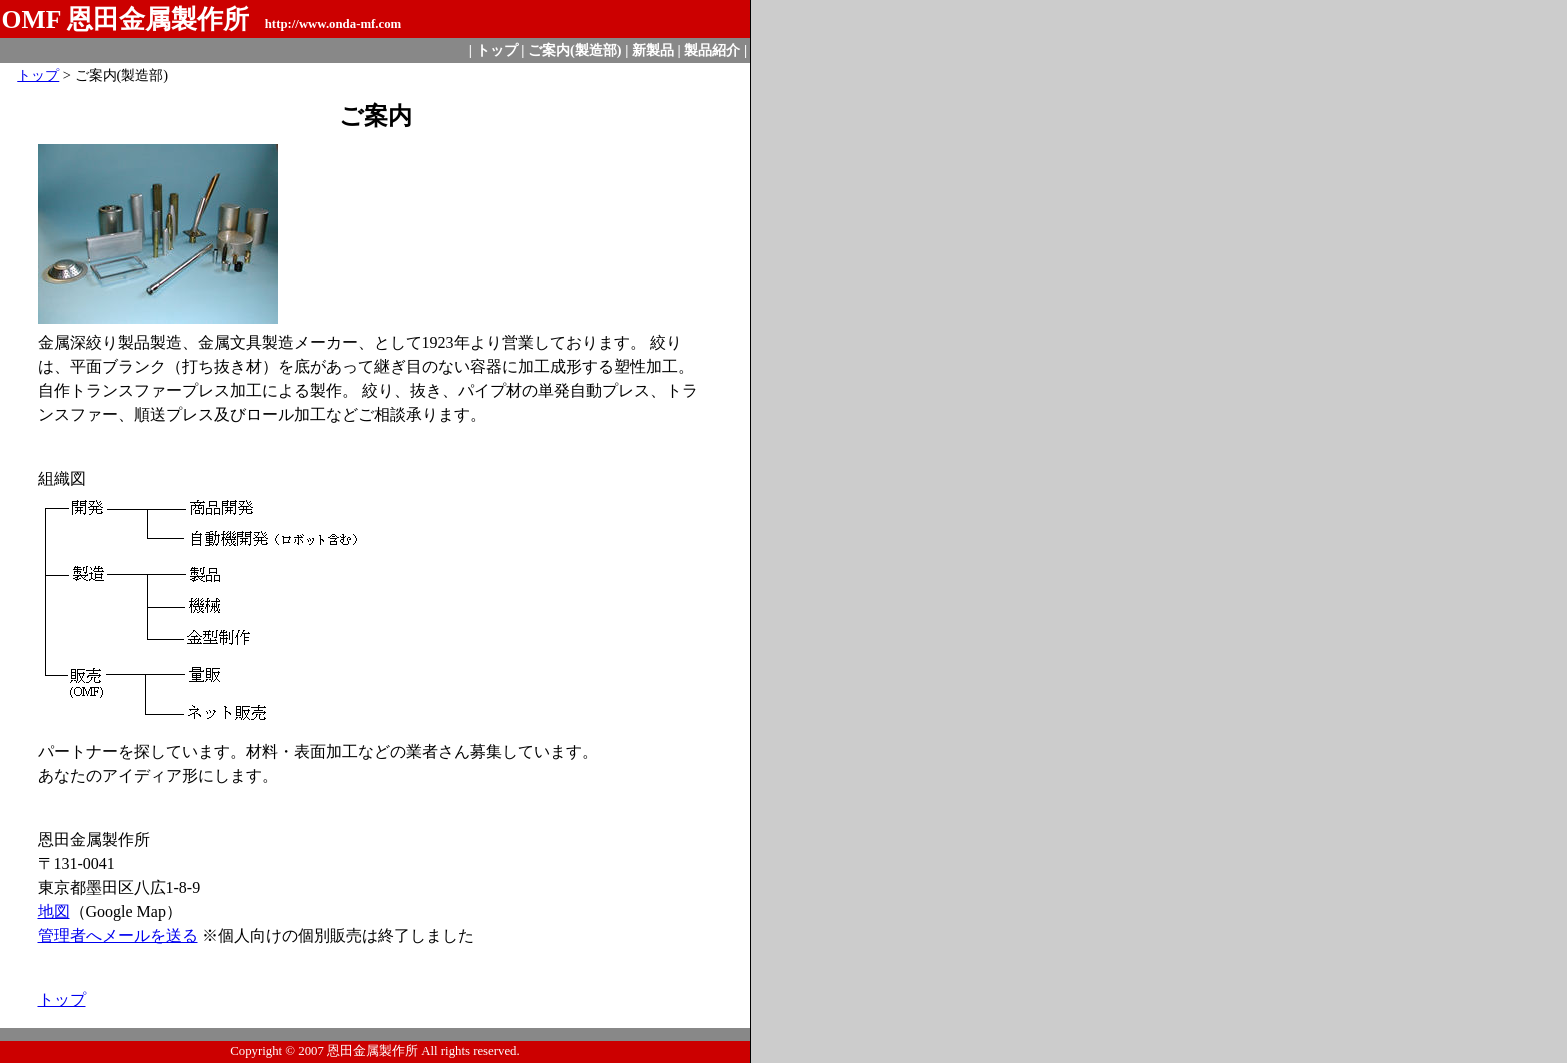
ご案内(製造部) (575, 50)
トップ (497, 50)
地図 (54, 911)
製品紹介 (712, 50)
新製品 (653, 50)
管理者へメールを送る (118, 935)
